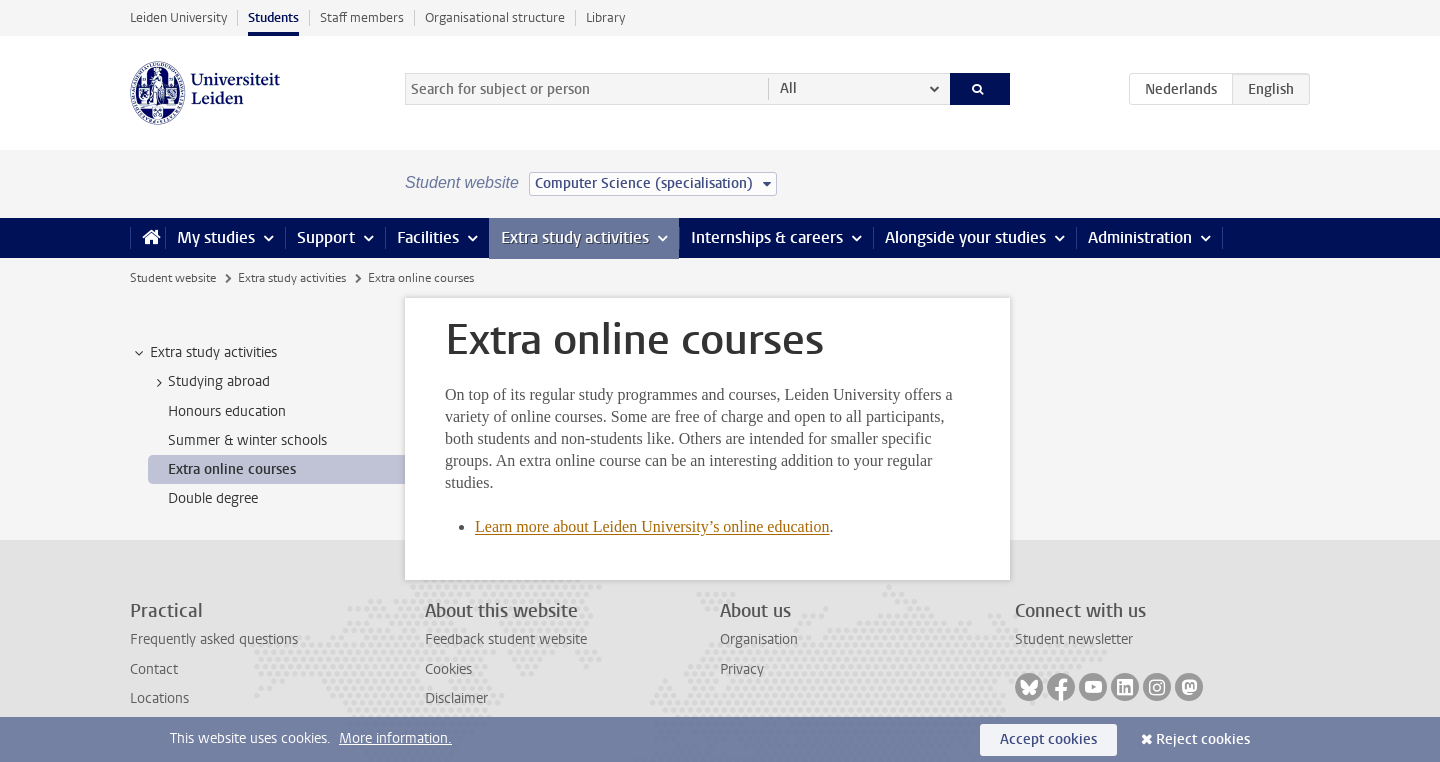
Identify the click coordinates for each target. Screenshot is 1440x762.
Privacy (742, 669)
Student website (173, 278)
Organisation (759, 639)
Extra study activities (575, 237)
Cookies (448, 669)
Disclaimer (456, 698)
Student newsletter (1074, 639)
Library (605, 17)
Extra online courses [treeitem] (232, 469)
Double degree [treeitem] (213, 498)
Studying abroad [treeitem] (209, 382)
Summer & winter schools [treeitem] (247, 440)
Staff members (362, 17)
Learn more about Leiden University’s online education (652, 526)
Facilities (428, 237)
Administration (1140, 237)
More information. (395, 738)
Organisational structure (495, 17)
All (788, 88)
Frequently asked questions (214, 639)
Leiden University (178, 17)
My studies (216, 237)
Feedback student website (506, 639)
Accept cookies (1048, 739)
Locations (159, 698)
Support (326, 237)
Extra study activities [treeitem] (204, 353)
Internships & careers (767, 237)
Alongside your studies (965, 237)
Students (273, 17)
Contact (154, 669)
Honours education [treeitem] (227, 411)
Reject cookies (1203, 739)
